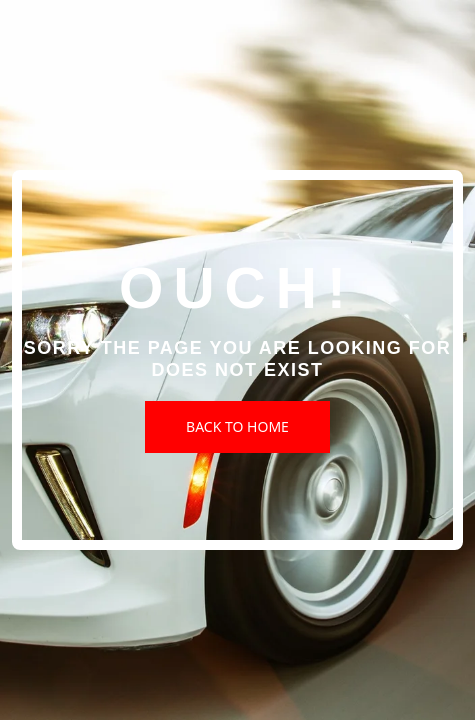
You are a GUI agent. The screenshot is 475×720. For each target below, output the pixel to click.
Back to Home (237, 426)
